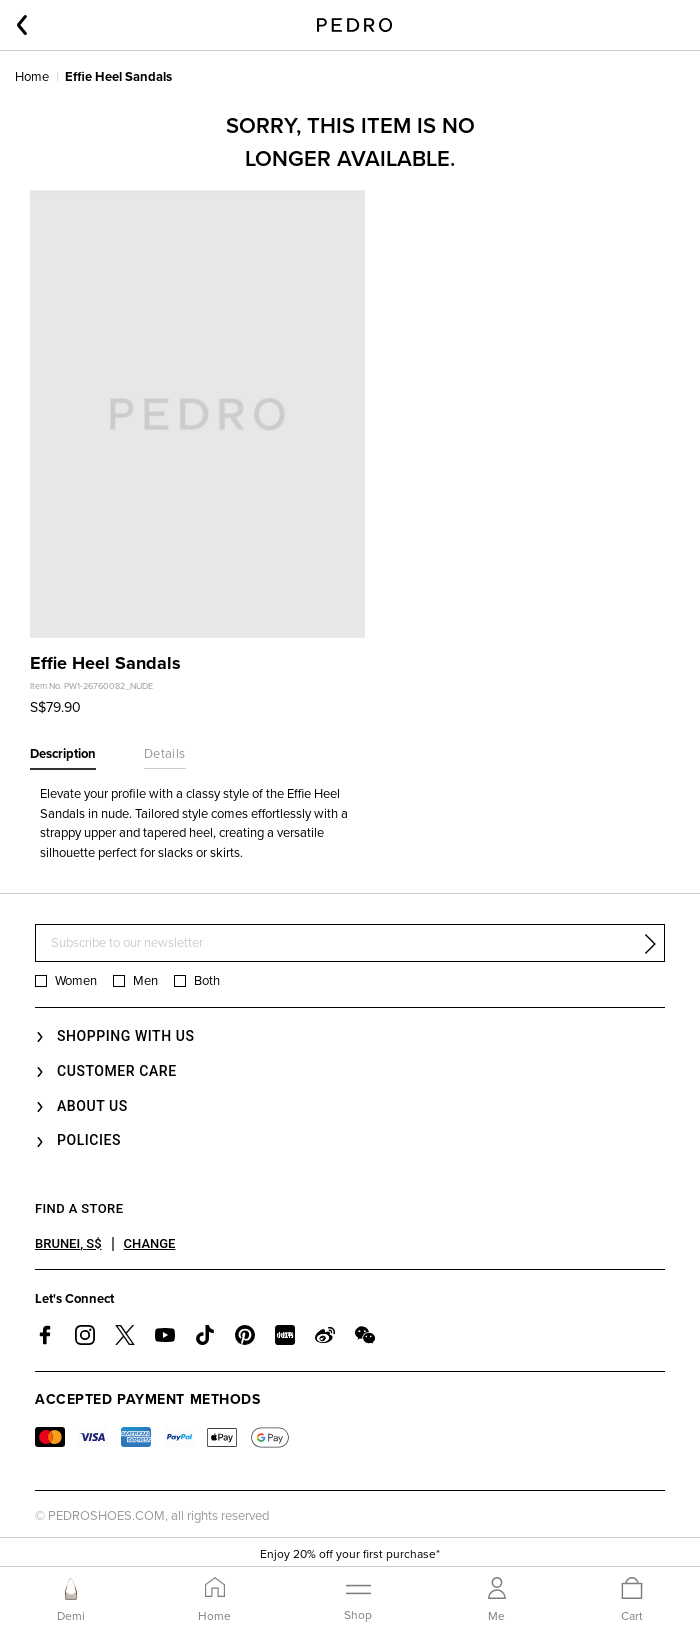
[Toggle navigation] (358, 1599)
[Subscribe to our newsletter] (350, 943)
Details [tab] (165, 754)
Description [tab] (63, 754)
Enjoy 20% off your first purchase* (350, 1554)
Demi (71, 1616)
